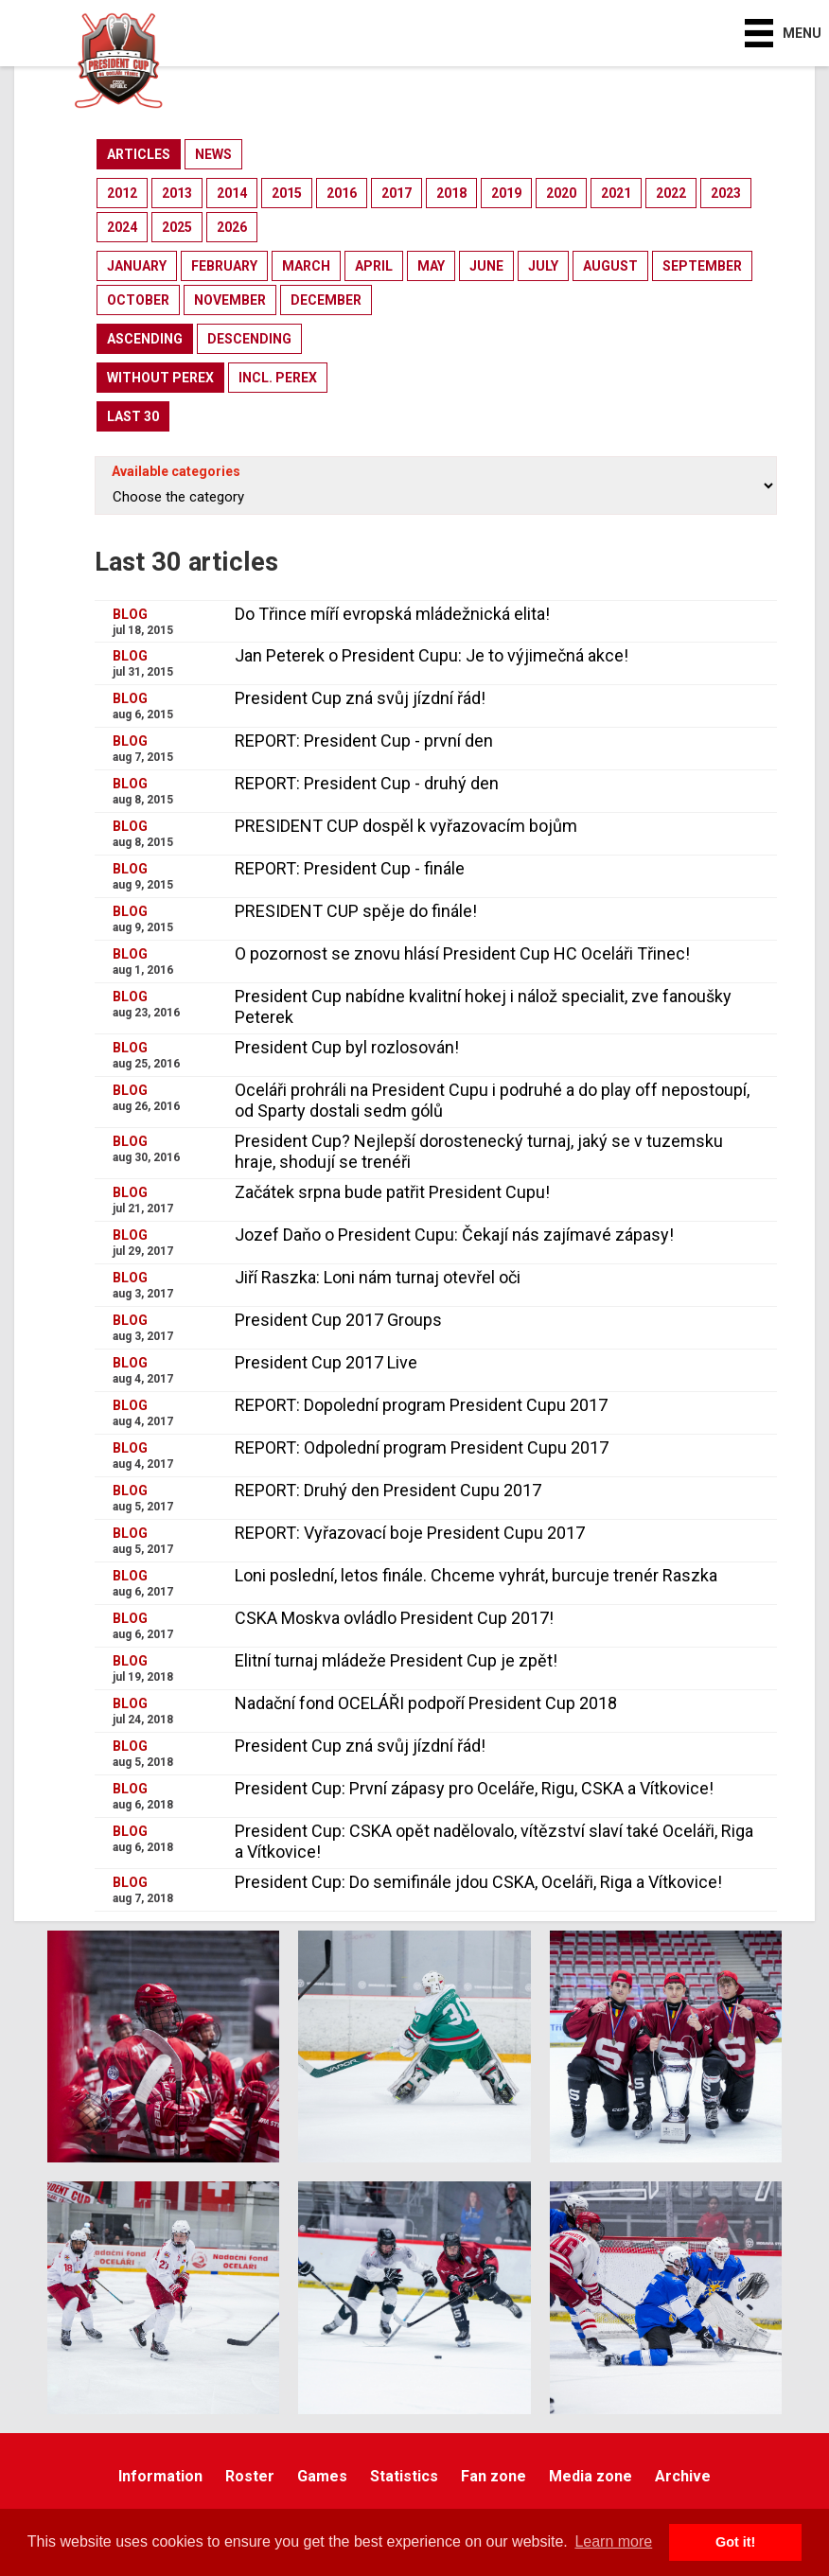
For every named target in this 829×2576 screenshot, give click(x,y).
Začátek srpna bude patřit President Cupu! (392, 1192)
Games (322, 2476)
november (230, 300)
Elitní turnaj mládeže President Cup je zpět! (396, 1660)
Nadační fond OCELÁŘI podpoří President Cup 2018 (426, 1703)
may (431, 265)
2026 (232, 227)
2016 (341, 193)
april (374, 265)
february (224, 265)
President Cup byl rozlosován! (347, 1047)
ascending (145, 338)
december (326, 300)
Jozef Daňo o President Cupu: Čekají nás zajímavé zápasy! (454, 1234)
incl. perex (277, 377)
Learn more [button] (613, 2541)
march (306, 265)
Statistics (404, 2476)
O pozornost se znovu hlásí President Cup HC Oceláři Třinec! (462, 953)
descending (249, 338)
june (486, 265)
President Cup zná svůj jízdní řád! (360, 698)
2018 (451, 193)
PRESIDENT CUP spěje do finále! (356, 911)
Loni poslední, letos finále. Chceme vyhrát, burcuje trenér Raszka (476, 1575)
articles (138, 154)
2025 (177, 227)
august (610, 265)
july (543, 265)
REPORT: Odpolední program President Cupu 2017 (422, 1447)
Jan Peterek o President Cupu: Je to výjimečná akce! (431, 655)
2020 (561, 193)
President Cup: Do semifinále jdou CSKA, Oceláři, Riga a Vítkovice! (478, 1882)
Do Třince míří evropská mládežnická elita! (392, 614)
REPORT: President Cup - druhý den (367, 783)
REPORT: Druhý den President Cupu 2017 (388, 1490)
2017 (396, 193)
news (213, 154)
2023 (726, 193)
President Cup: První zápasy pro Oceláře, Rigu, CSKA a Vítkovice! (474, 1788)
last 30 (133, 416)
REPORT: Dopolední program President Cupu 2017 (421, 1405)
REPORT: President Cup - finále (350, 868)
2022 (671, 193)
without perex (160, 377)
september (702, 265)
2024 (122, 227)
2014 (232, 193)
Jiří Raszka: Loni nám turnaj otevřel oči (377, 1277)
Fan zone (493, 2476)
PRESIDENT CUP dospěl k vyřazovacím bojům (406, 826)
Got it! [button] (735, 2542)
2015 (287, 193)
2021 (616, 193)
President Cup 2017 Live (326, 1362)
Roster (249, 2476)
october (138, 300)
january (137, 265)
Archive (683, 2476)
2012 (122, 193)
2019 (506, 193)
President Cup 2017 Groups (338, 1320)
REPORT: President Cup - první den (364, 740)
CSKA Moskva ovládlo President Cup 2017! (394, 1618)
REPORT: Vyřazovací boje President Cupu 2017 (410, 1533)
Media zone (590, 2476)
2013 (177, 193)
